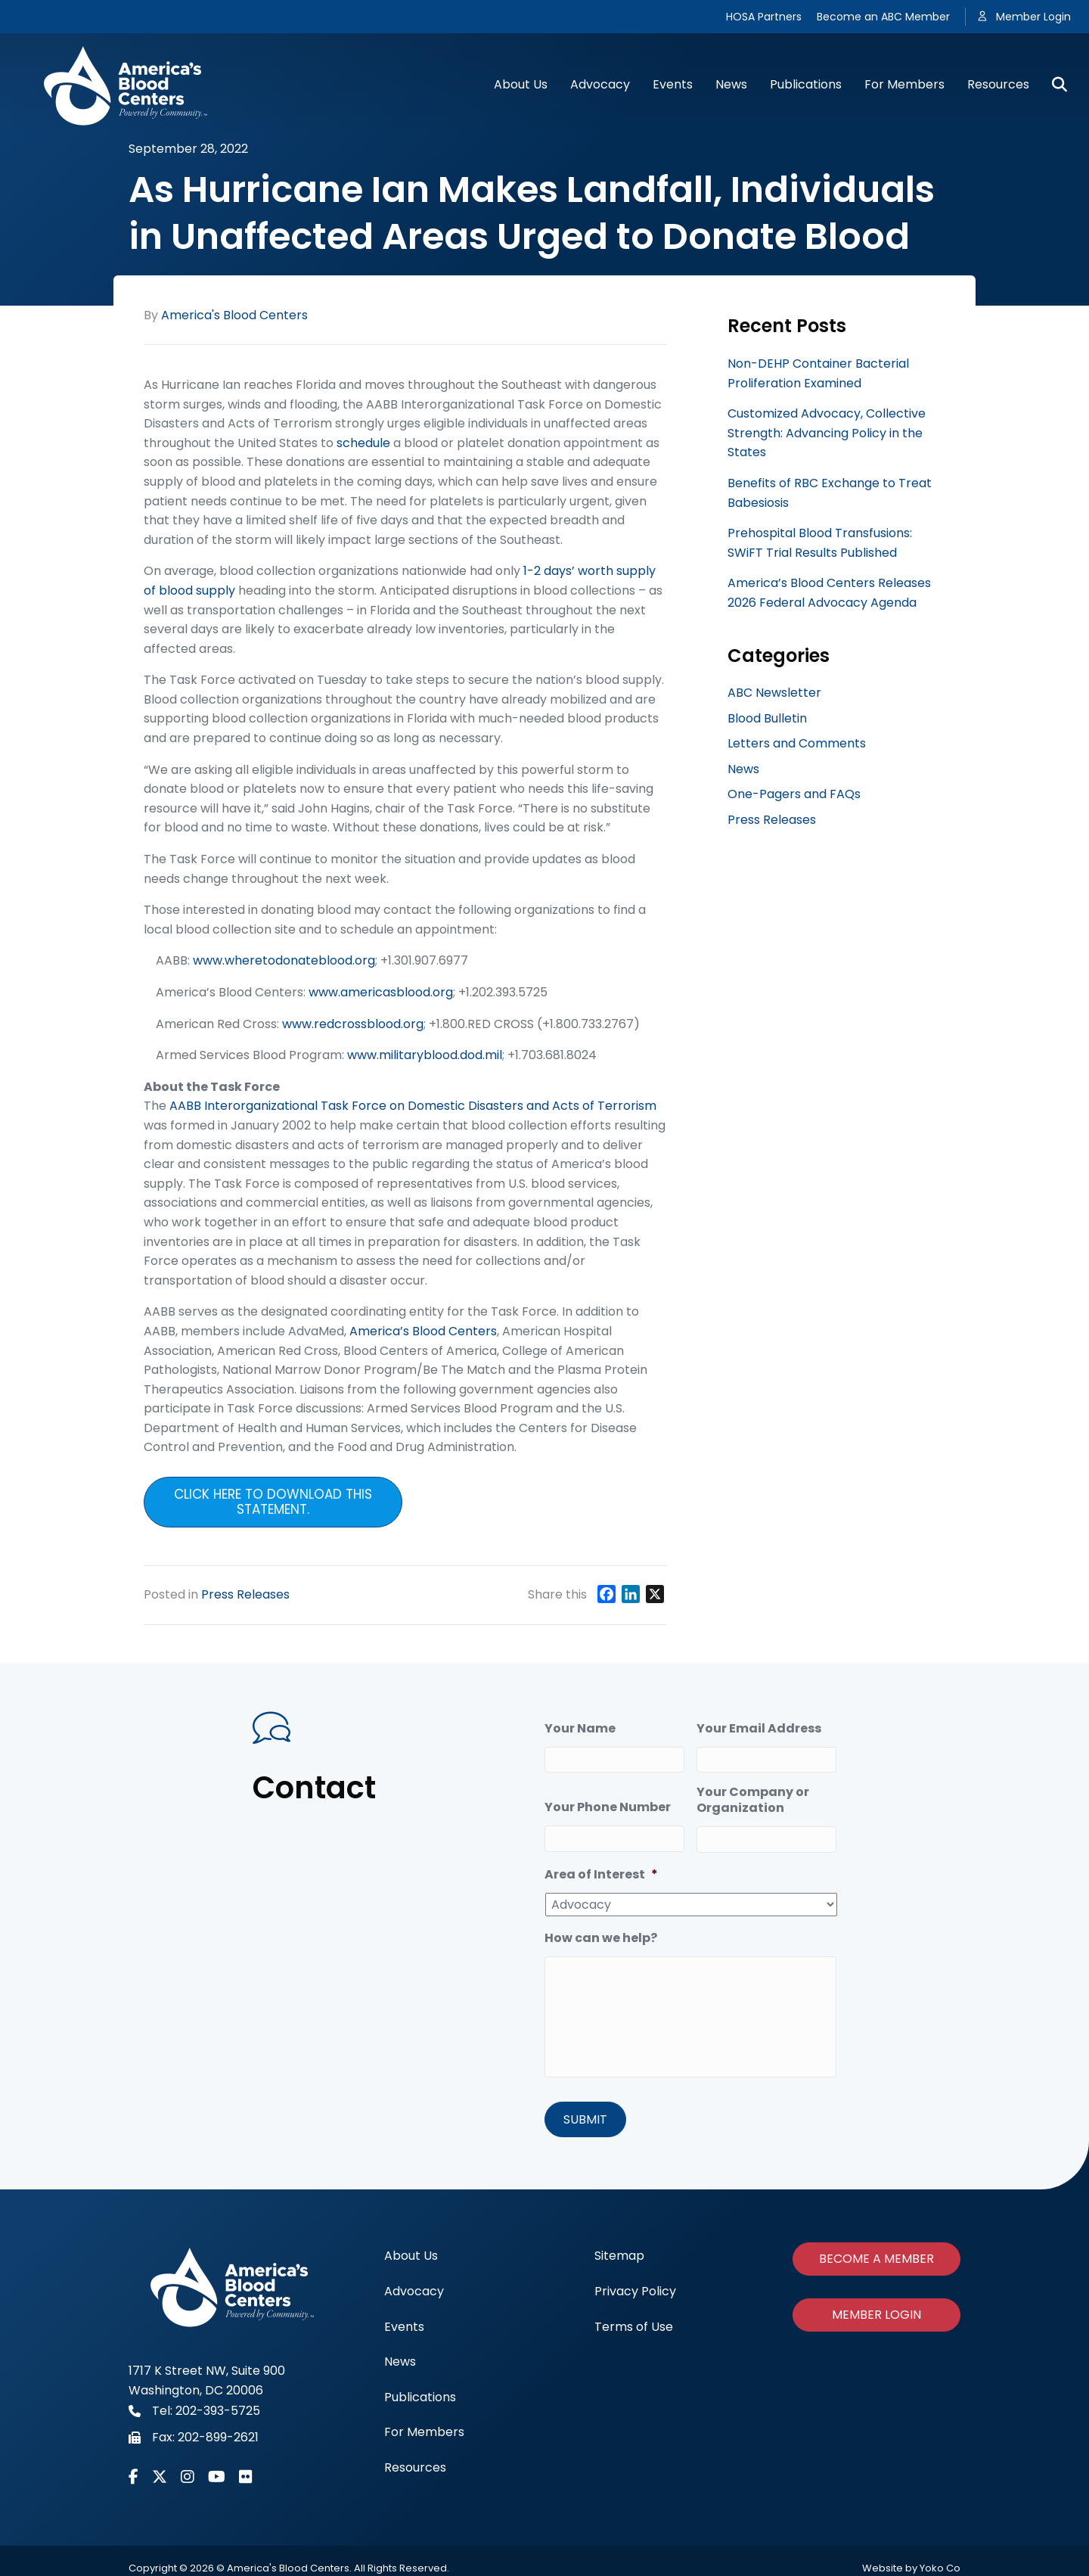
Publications (806, 84)
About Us (521, 84)
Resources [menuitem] (415, 2463)
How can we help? (600, 1939)
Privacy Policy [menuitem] (635, 2286)
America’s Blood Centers (423, 1331)
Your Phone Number (607, 1808)
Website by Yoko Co (911, 2563)
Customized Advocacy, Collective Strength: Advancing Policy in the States (827, 433)
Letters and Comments (797, 743)
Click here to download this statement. (273, 1501)
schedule (363, 443)
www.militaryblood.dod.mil (424, 1055)
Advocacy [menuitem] (414, 2286)
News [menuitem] (400, 2357)
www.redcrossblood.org (353, 1024)
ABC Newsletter (774, 692)
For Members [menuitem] (424, 2428)
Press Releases (245, 1594)
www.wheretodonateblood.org (284, 960)
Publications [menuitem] (420, 2392)
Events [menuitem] (404, 2322)
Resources (998, 84)
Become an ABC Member (883, 16)
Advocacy (600, 84)
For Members (904, 84)
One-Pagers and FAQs (794, 794)
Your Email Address (759, 1729)
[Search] (1054, 84)
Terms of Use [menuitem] (633, 2322)
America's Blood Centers (234, 315)
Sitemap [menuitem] (619, 2252)
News (731, 84)
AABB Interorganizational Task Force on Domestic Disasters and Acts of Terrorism (412, 1105)
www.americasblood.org (381, 992)
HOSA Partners (764, 16)
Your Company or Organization (753, 1800)
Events (673, 84)
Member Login (1033, 16)
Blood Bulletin (767, 718)
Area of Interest (601, 1875)
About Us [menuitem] (411, 2252)
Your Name (580, 1729)
